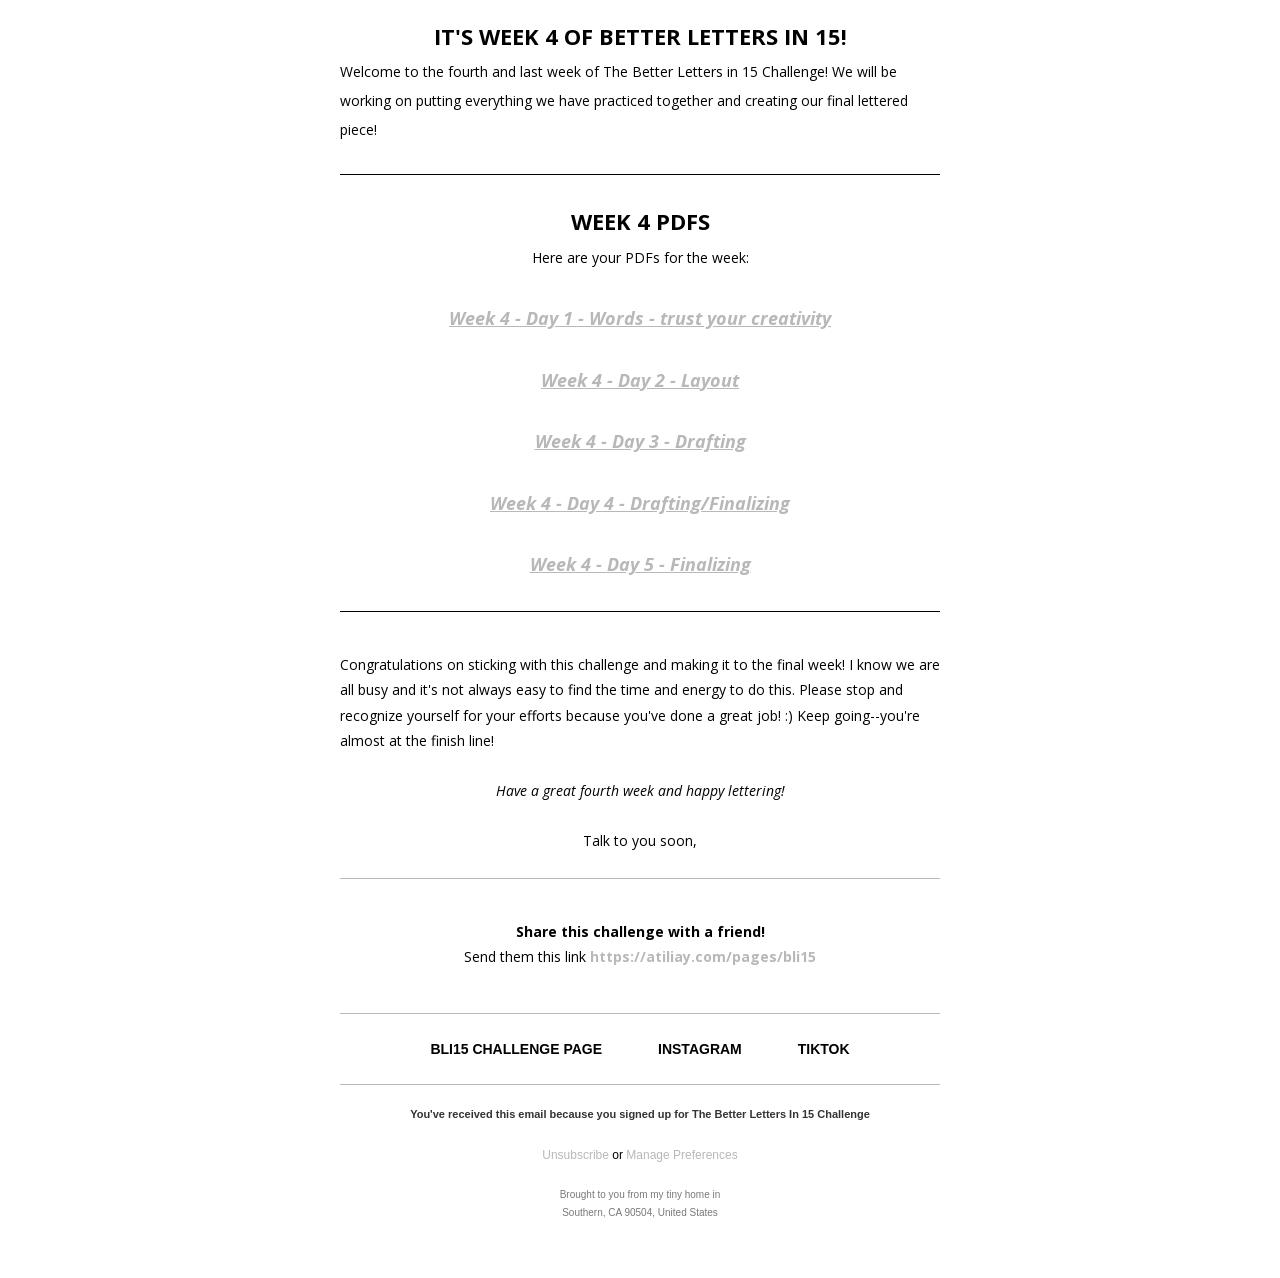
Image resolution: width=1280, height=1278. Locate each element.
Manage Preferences (681, 1155)
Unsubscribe (575, 1155)
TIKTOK (824, 1049)
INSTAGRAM (700, 1049)
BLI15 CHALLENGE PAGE (516, 1049)
